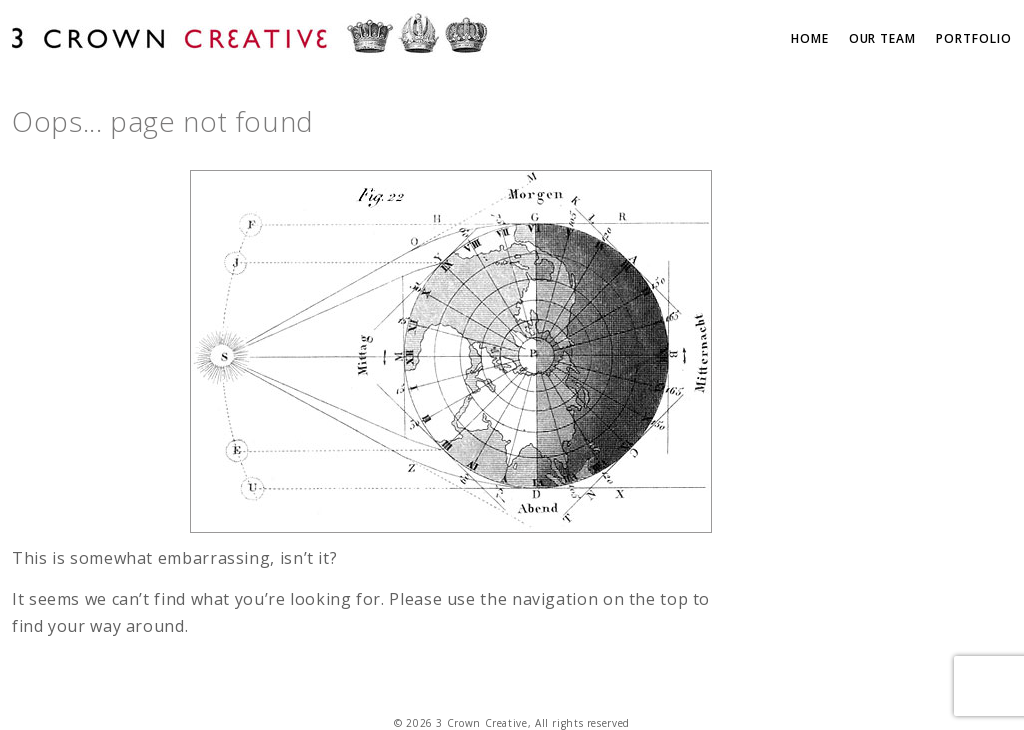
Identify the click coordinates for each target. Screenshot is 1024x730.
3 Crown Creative (252, 36)
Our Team (883, 38)
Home (810, 38)
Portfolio (974, 38)
